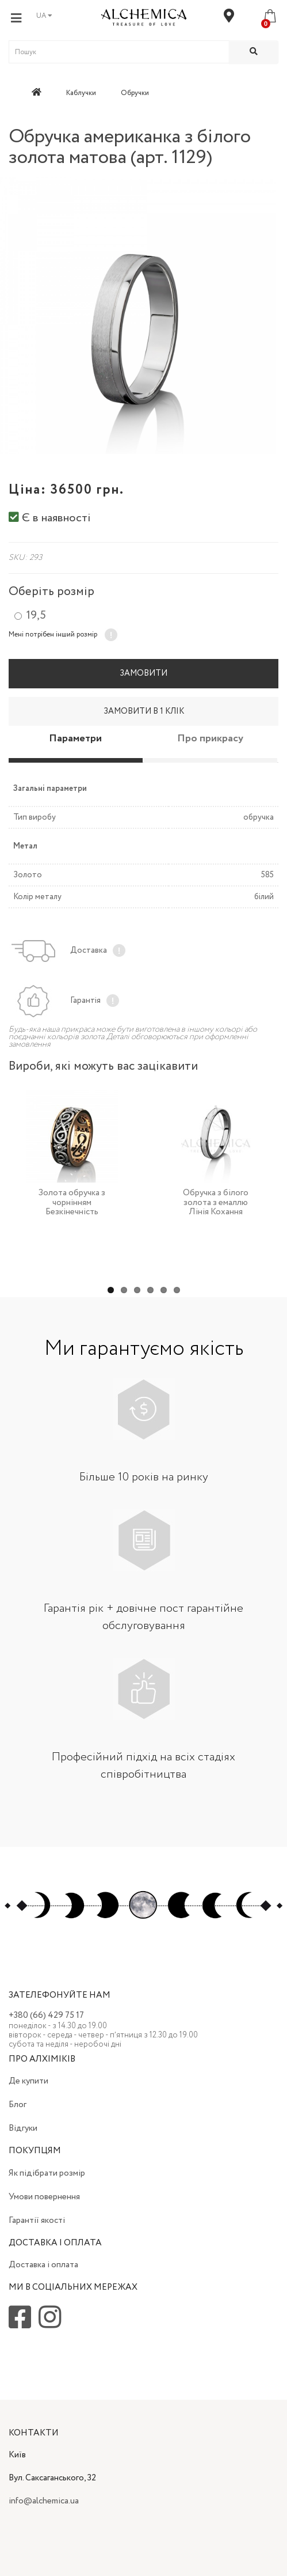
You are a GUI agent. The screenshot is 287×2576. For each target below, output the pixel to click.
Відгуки (23, 2128)
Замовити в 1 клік (144, 711)
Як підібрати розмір (47, 2173)
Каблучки (81, 93)
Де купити (28, 2081)
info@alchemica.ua (44, 2501)
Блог (17, 2104)
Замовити (143, 673)
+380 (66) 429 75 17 (46, 2015)
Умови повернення (44, 2197)
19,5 (36, 616)
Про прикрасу (210, 738)
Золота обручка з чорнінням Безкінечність (72, 1202)
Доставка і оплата (43, 2265)
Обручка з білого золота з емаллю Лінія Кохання (215, 1202)
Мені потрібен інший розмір (53, 634)
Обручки (135, 93)
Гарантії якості (37, 2220)
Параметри (75, 738)
